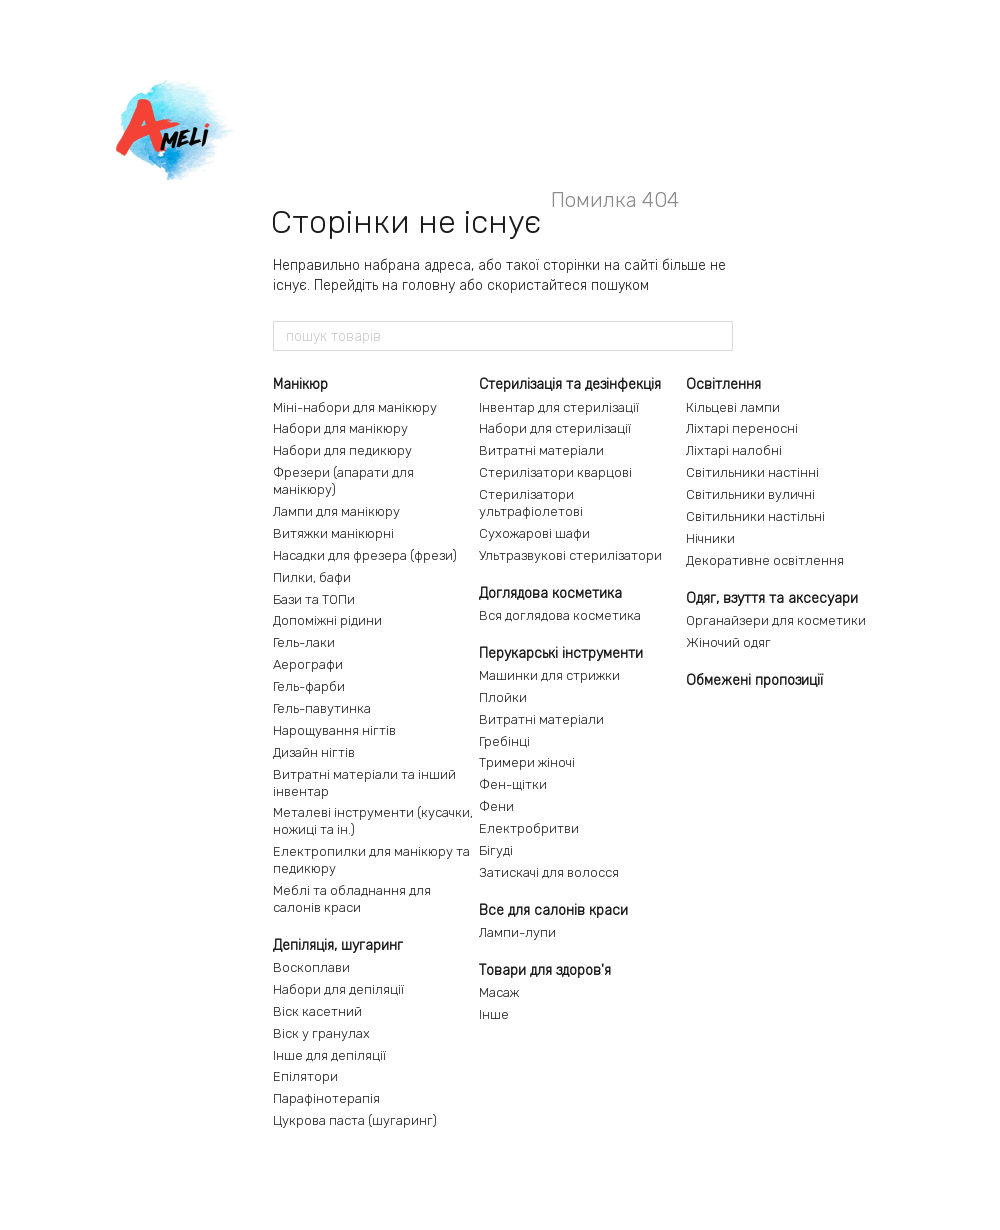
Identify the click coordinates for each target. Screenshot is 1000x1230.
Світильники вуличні (750, 494)
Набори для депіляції (338, 989)
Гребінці (504, 741)
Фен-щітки (513, 784)
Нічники (710, 538)
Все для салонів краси (553, 910)
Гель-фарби (309, 686)
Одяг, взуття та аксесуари (772, 598)
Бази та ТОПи (314, 599)
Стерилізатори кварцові (555, 472)
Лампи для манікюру (336, 511)
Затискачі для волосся (549, 872)
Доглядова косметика (550, 593)
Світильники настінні (752, 472)
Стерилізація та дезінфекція (570, 384)
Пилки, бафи (312, 577)
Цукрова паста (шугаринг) (355, 1120)
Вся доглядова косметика (560, 615)
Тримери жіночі (527, 762)
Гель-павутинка (322, 708)
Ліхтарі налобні (734, 450)
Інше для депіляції (329, 1055)
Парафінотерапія (326, 1098)
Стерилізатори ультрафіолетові (531, 503)
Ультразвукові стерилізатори (570, 555)
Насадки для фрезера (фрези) (365, 555)
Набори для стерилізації (555, 428)
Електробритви (529, 828)
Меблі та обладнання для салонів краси (352, 899)
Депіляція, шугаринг (338, 945)
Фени (496, 806)
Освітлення (723, 384)
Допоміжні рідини (327, 620)
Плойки (503, 697)
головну (428, 285)
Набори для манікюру (340, 428)
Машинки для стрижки (549, 675)
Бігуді (496, 850)
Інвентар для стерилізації (559, 407)
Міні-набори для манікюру (355, 407)
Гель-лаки (304, 642)
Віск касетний (317, 1011)
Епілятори (305, 1076)
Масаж (499, 992)
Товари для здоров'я (545, 970)
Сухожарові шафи (534, 533)
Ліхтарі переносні (742, 428)
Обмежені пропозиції (754, 680)
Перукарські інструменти (561, 653)
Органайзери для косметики (776, 620)
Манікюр (300, 384)
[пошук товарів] (717, 336)
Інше (494, 1014)
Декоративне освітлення (765, 560)
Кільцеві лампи (733, 407)
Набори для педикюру (342, 450)
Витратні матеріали (541, 450)
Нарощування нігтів (334, 730)
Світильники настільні (755, 516)
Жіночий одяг (728, 642)
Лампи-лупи (517, 932)
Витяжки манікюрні (333, 533)
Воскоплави (311, 967)
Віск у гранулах (321, 1033)
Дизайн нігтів (314, 752)
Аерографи (308, 664)
